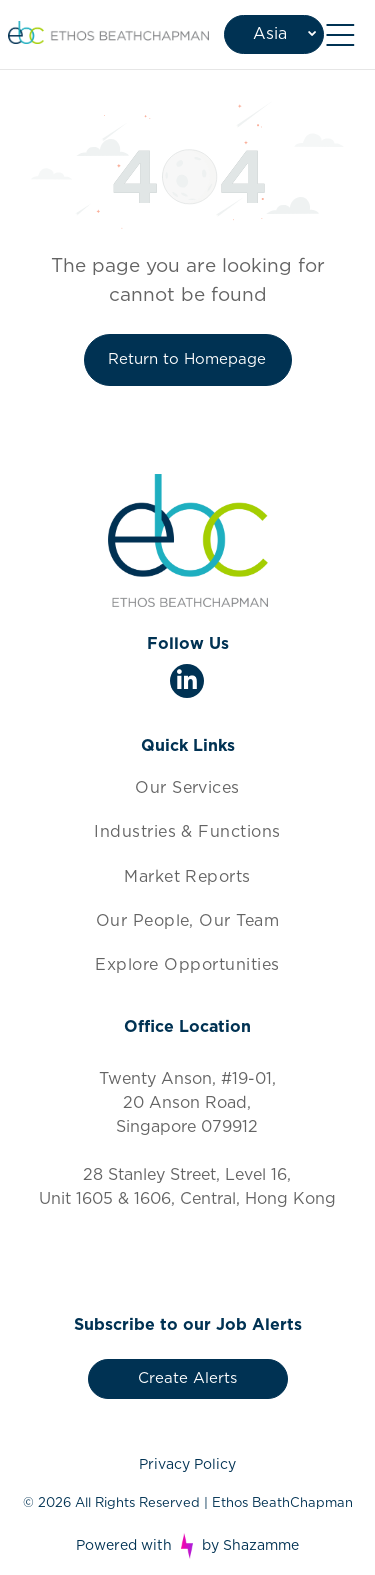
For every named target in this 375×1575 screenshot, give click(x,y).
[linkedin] (187, 683)
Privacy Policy (187, 1465)
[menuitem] (187, 788)
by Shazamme (250, 1546)
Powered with (124, 1546)
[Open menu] (340, 35)
